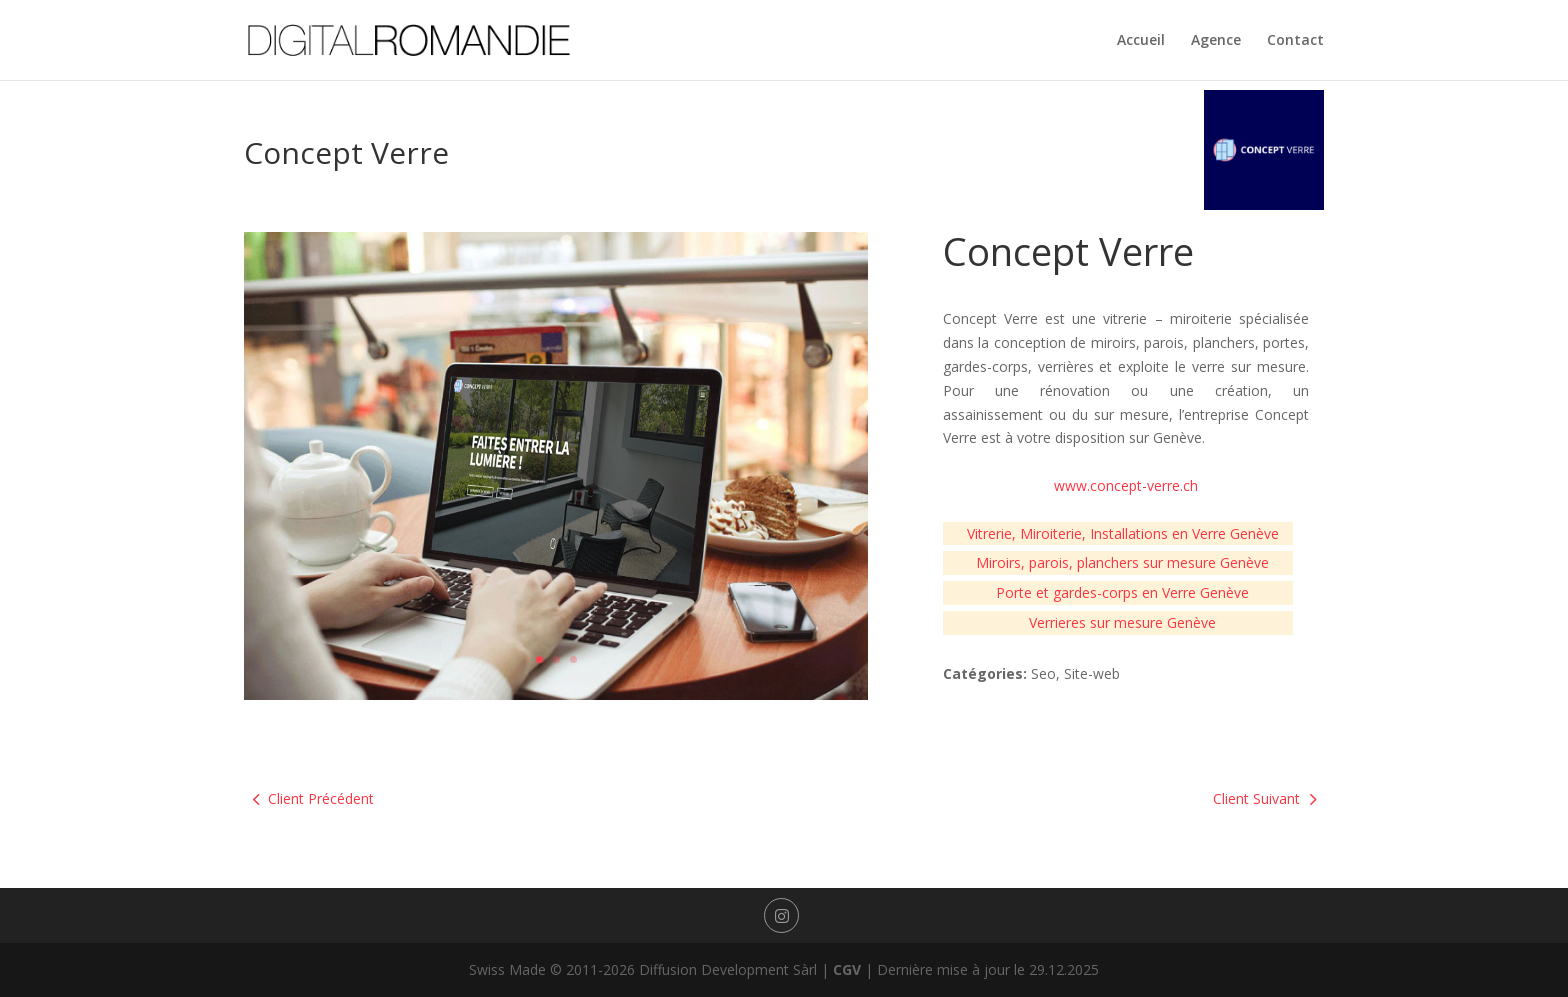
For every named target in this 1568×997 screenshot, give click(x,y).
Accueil (1141, 41)
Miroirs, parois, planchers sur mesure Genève (1122, 562)
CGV (847, 969)
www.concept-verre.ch (1126, 485)
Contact (1295, 41)
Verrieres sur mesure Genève (1122, 622)
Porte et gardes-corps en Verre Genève (1122, 592)
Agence (1216, 41)
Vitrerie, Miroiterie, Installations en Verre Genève (1123, 533)
